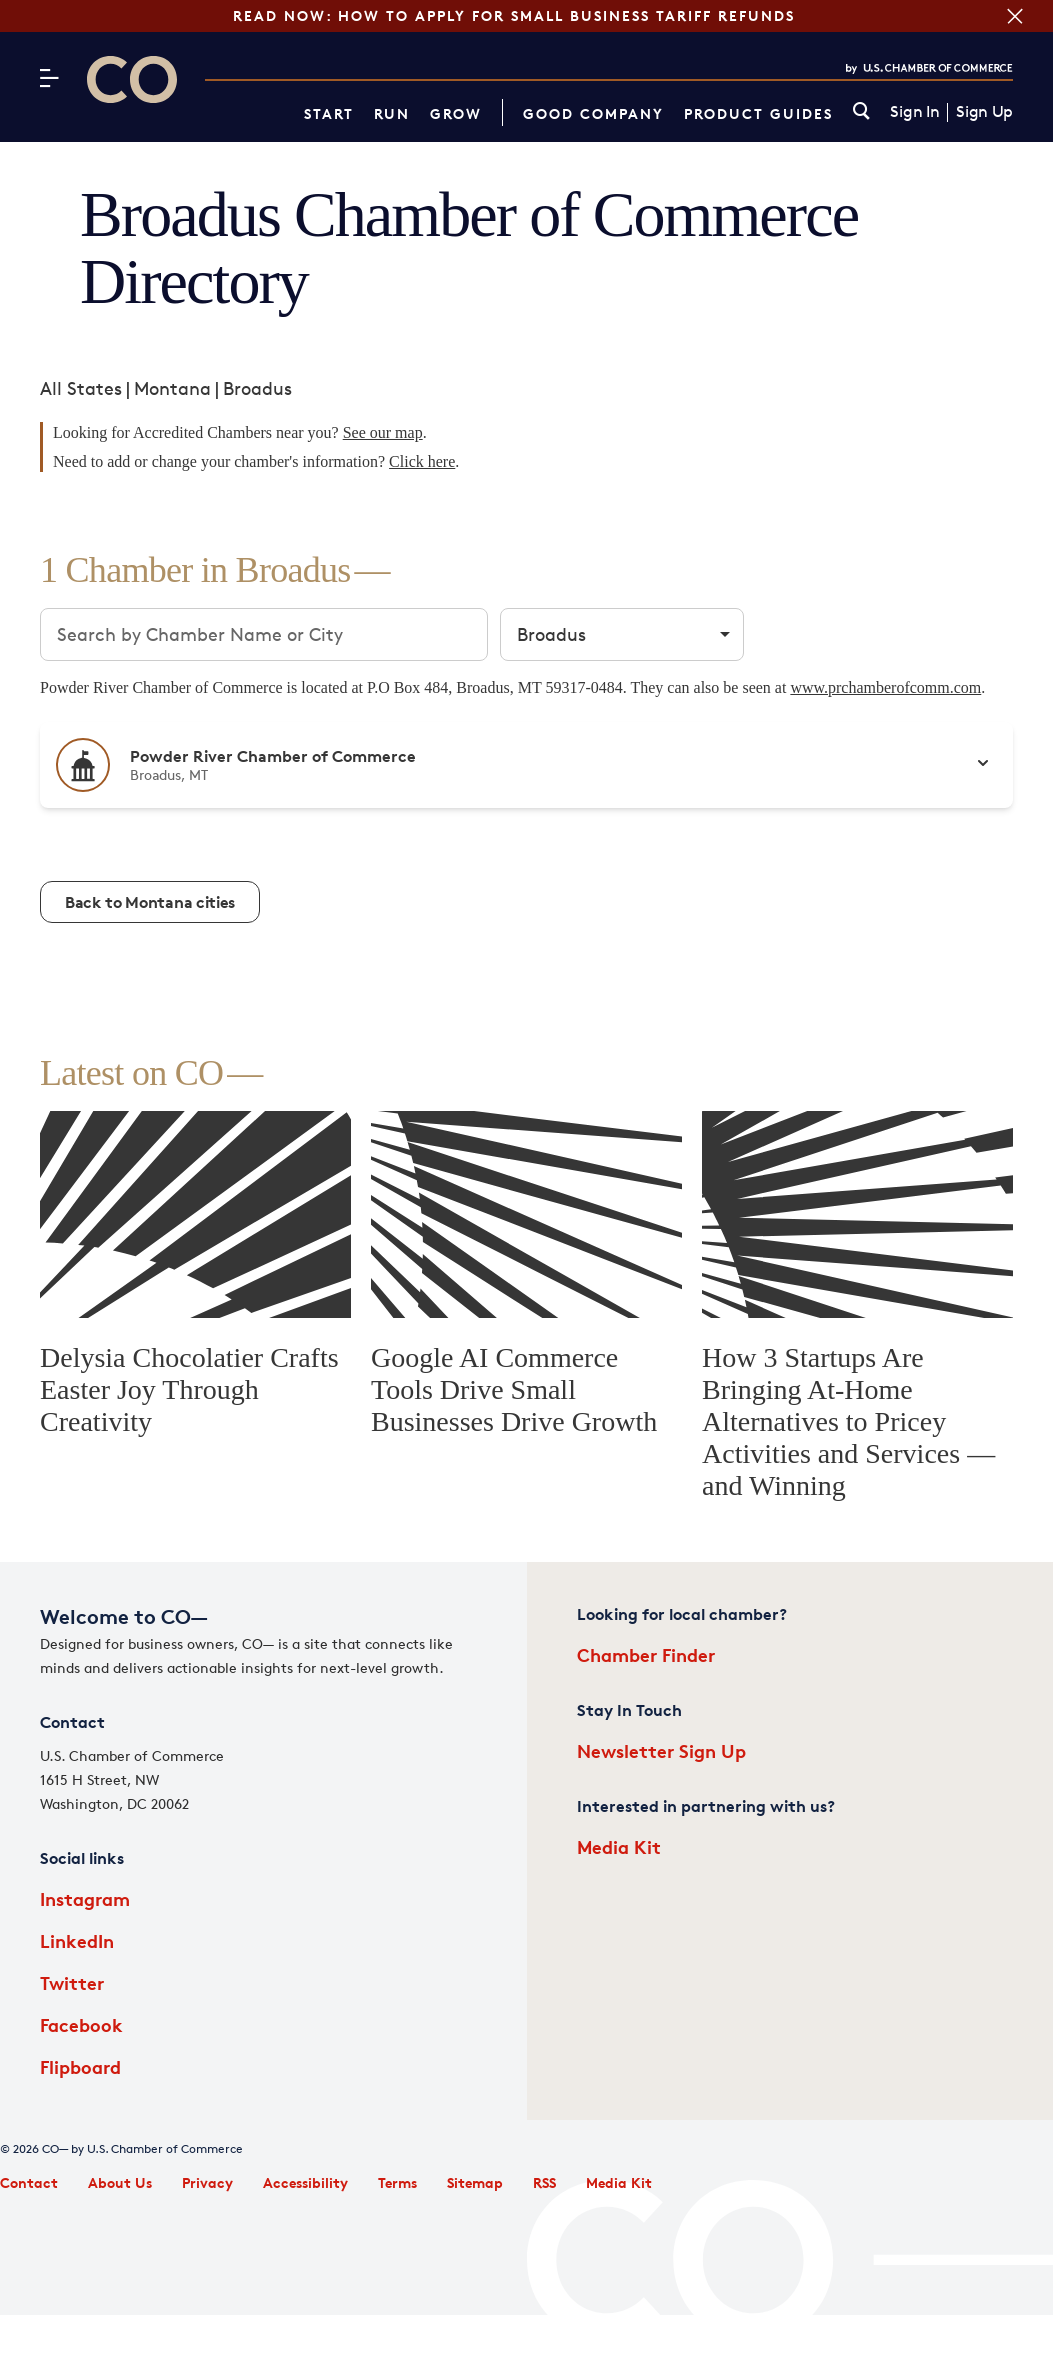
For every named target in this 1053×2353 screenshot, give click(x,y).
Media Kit (619, 1846)
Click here (422, 461)
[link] (861, 112)
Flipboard (80, 2066)
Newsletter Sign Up (661, 1750)
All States (81, 388)
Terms (397, 2182)
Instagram (85, 1898)
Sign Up (984, 112)
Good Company (593, 113)
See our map (383, 432)
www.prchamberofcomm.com (885, 687)
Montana (172, 388)
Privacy (207, 2182)
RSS (544, 2182)
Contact (29, 2182)
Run (392, 113)
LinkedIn (77, 1940)
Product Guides (758, 113)
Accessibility (305, 2182)
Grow (456, 113)
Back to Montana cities (150, 902)
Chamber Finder (646, 1654)
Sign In (914, 112)
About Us (120, 2182)
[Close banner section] (1013, 16)
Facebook (81, 2024)
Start (329, 113)
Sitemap (475, 2182)
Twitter (72, 1982)
